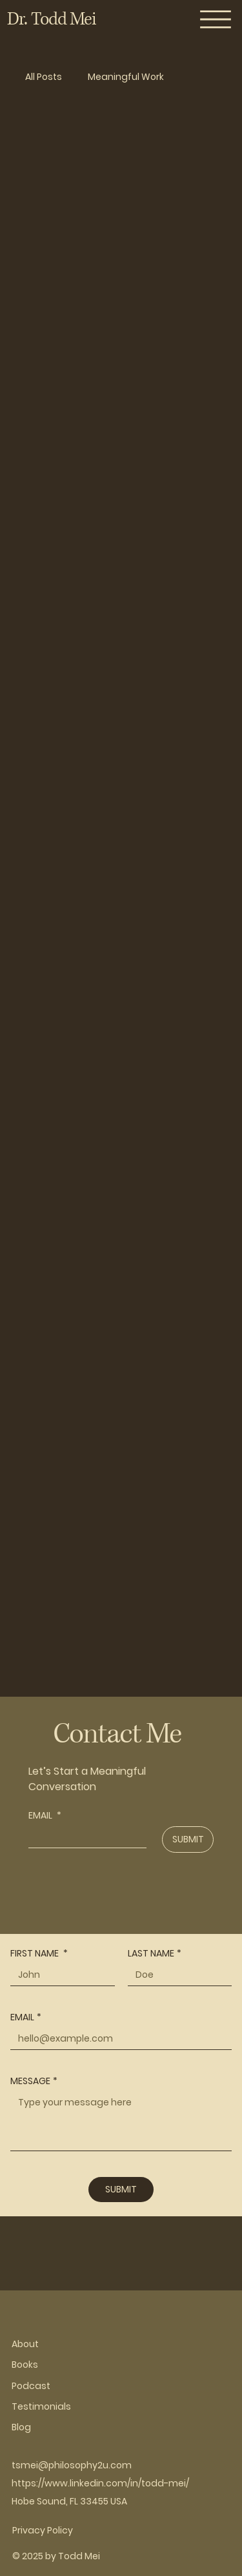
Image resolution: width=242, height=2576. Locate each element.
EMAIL (44, 1815)
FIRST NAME (39, 1953)
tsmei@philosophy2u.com (72, 2465)
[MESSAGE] (121, 2121)
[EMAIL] (83, 1837)
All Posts (43, 77)
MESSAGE (33, 2081)
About (25, 2343)
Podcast (31, 2385)
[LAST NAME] (176, 1975)
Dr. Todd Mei (51, 19)
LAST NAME (154, 1953)
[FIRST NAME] (58, 1975)
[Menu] (216, 19)
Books (25, 2364)
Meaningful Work (126, 77)
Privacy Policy (42, 2530)
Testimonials (41, 2406)
